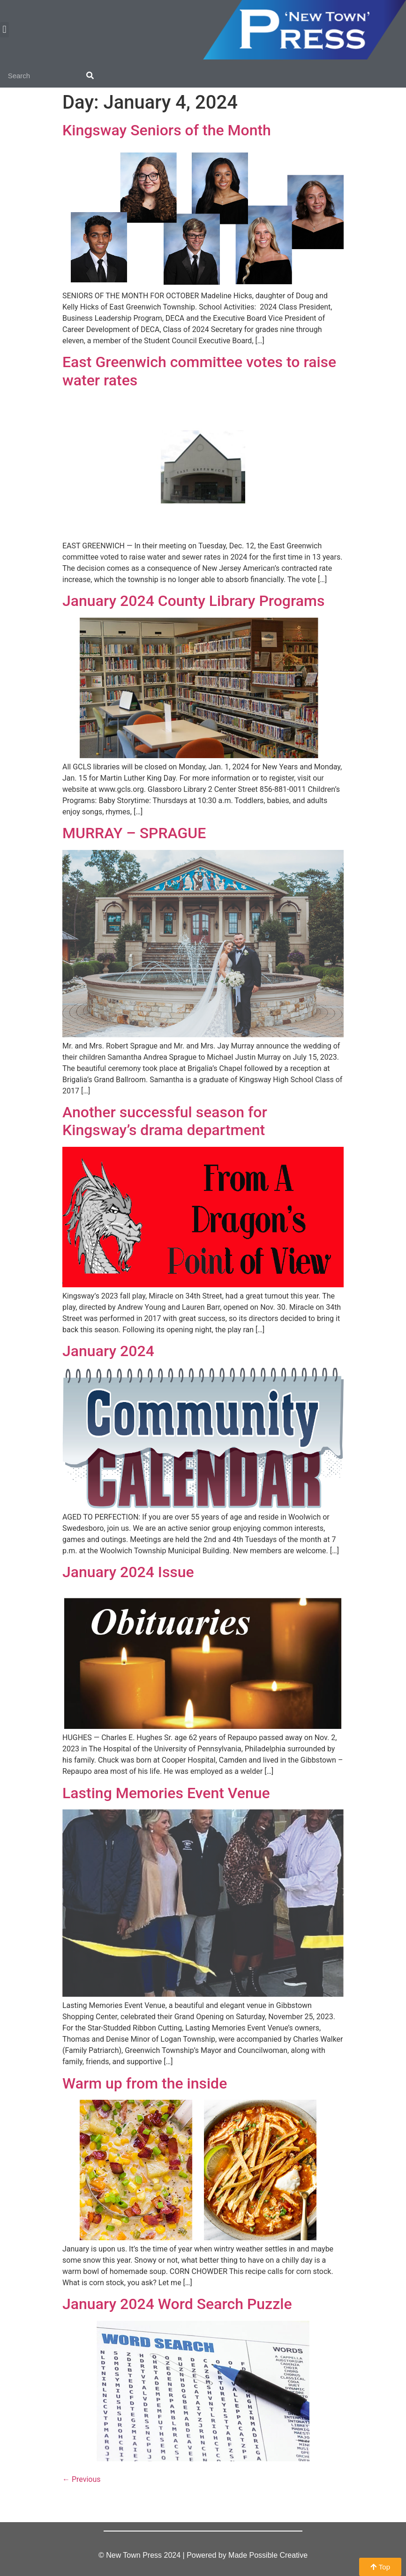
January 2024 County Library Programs (193, 601)
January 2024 (108, 1351)
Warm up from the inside (144, 2083)
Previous (81, 2479)
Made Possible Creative (268, 2555)
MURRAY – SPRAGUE (134, 833)
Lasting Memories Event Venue (166, 1793)
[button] (4, 29)
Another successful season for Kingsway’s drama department (164, 1121)
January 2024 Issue (128, 1572)
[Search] (90, 76)
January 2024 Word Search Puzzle (177, 2304)
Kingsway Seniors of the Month (166, 130)
